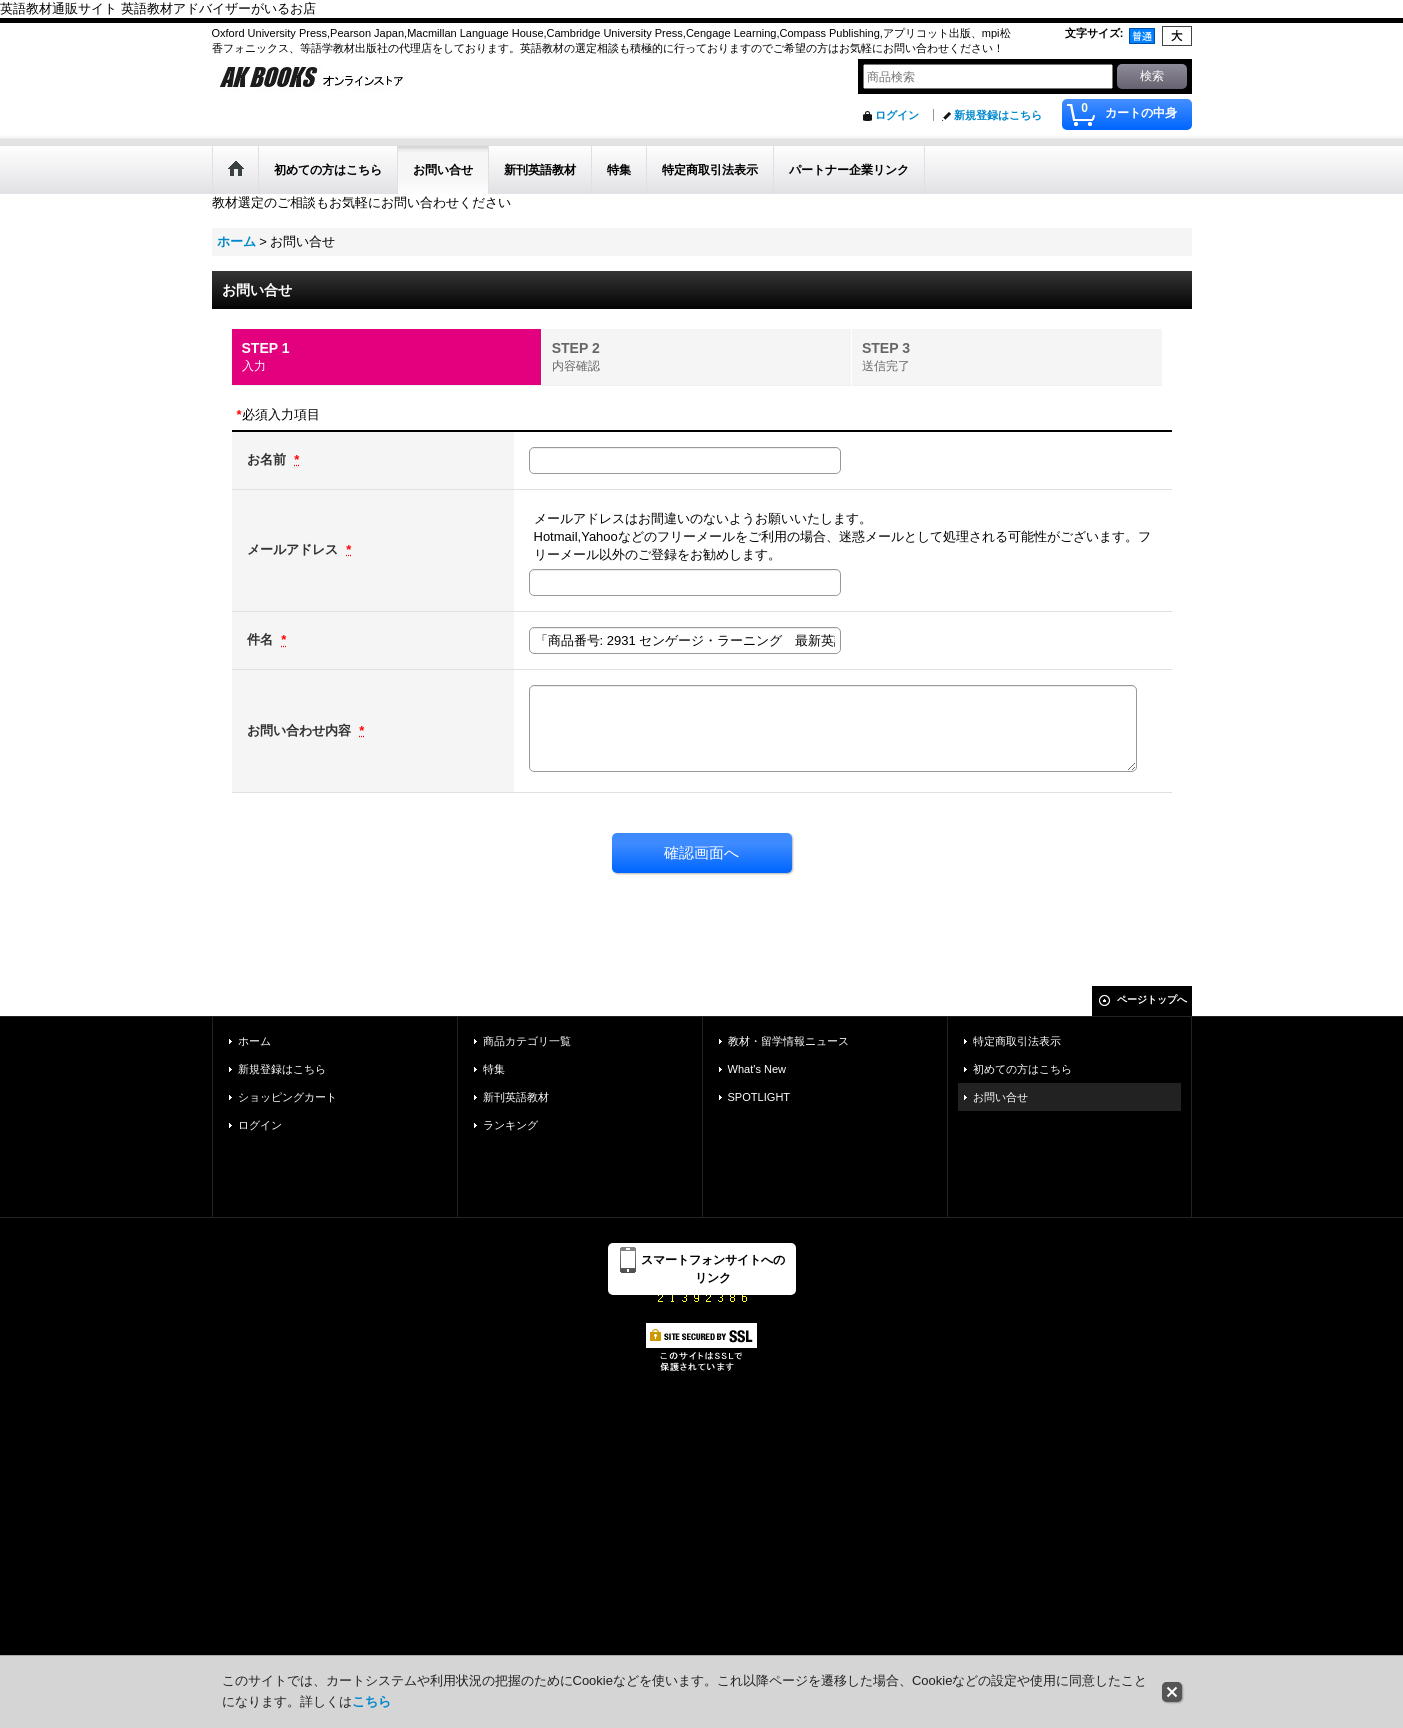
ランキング (510, 1125)
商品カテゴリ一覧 (527, 1041)
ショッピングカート (287, 1097)
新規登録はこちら (998, 115)
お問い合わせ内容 (301, 730)
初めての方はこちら (1022, 1069)
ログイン (897, 115)
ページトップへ (1152, 999)
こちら (371, 1701)
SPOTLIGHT (759, 1097)
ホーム (254, 1041)
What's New (757, 1069)
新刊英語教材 (516, 1097)
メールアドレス (294, 549)
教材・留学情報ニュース (788, 1041)
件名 (262, 639)
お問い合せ (1000, 1097)
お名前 (268, 459)
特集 (494, 1069)
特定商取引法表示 (1017, 1041)
